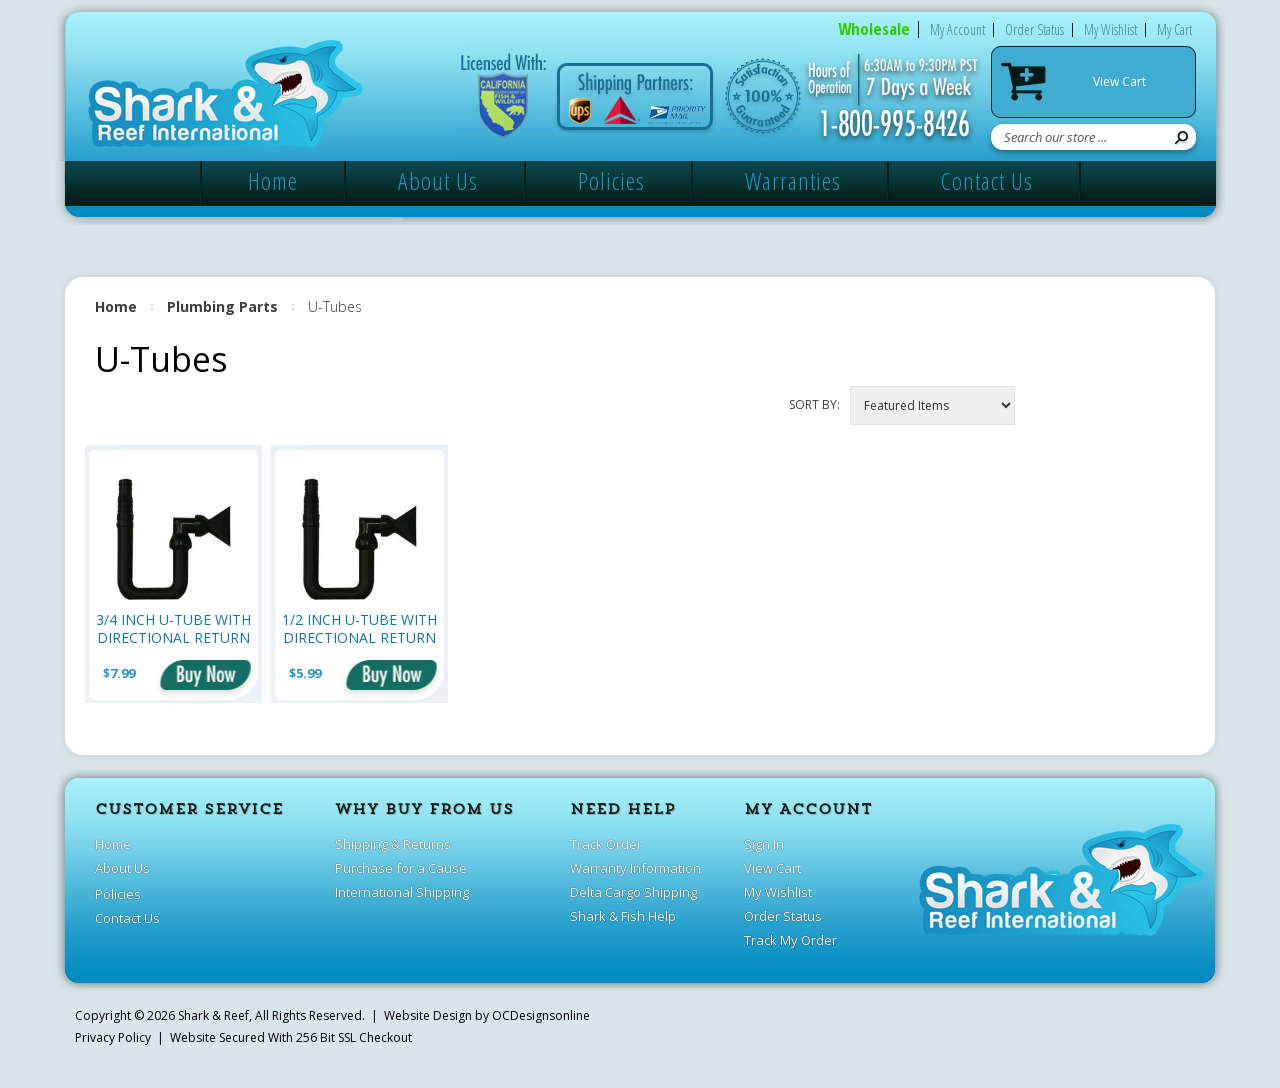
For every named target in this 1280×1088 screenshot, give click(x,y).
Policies (611, 180)
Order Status (1034, 29)
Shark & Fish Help (623, 916)
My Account (957, 29)
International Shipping (402, 892)
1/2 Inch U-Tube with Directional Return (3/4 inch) (359, 628)
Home (273, 180)
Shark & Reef (213, 1015)
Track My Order (790, 940)
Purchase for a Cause (401, 868)
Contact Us (987, 180)
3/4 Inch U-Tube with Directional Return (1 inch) (173, 628)
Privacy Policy (113, 1037)
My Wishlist (1110, 29)
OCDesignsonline (541, 1015)
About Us (438, 180)
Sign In (764, 844)
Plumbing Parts (222, 306)
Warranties (793, 180)
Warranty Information (635, 868)
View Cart (1119, 81)
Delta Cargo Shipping (633, 892)
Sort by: (814, 404)
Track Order (606, 844)
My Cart (1174, 29)
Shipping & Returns (393, 844)
